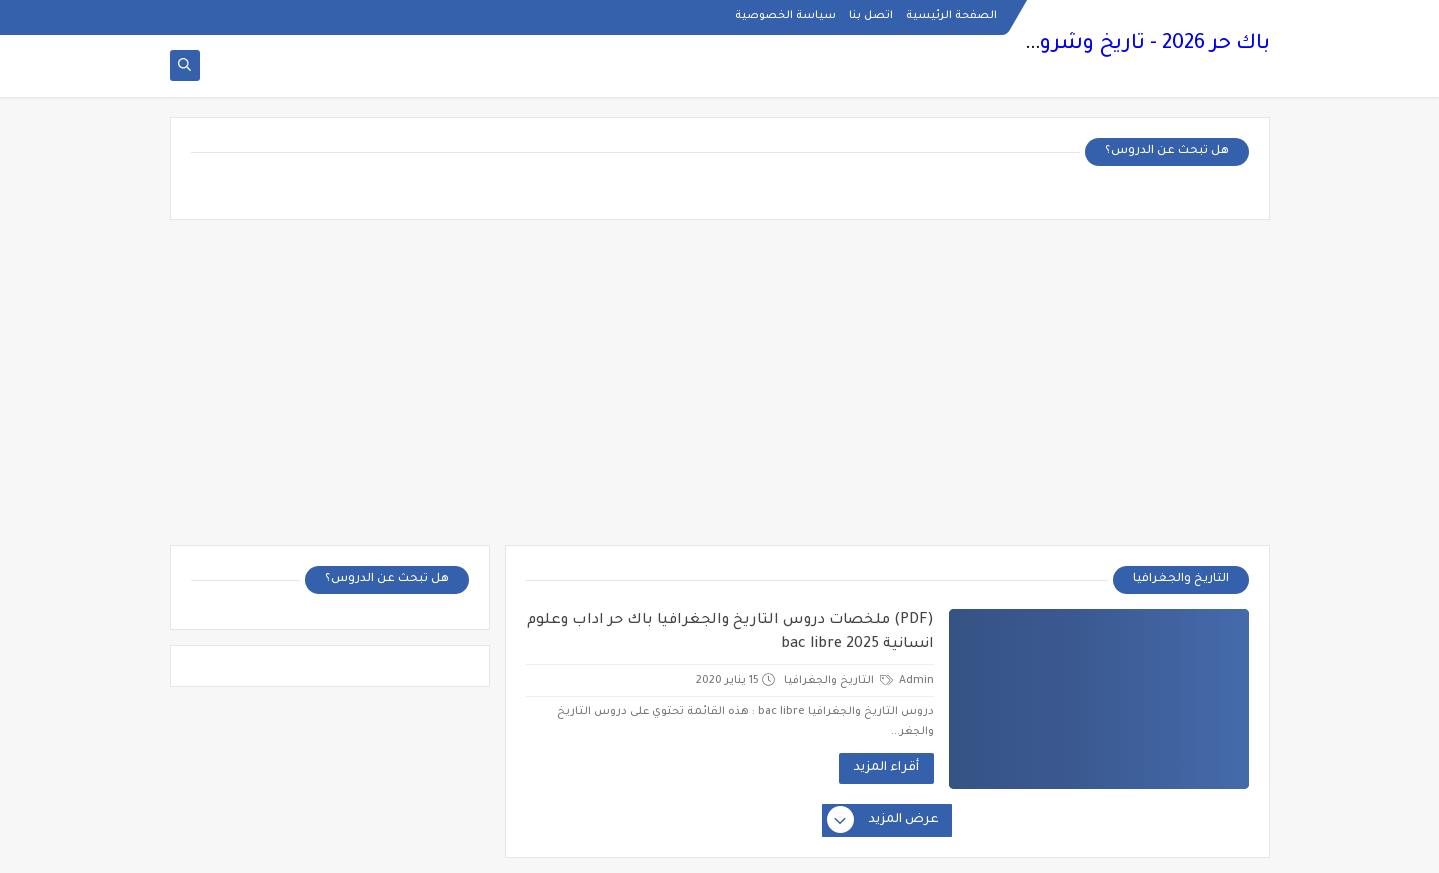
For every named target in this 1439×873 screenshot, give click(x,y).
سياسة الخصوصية (785, 16)
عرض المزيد (884, 821)
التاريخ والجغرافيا (838, 681)
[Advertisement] (720, 390)
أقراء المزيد (886, 768)
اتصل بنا (871, 16)
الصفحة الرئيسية (951, 16)
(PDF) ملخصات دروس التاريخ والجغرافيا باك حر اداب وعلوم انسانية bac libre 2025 (730, 633)
